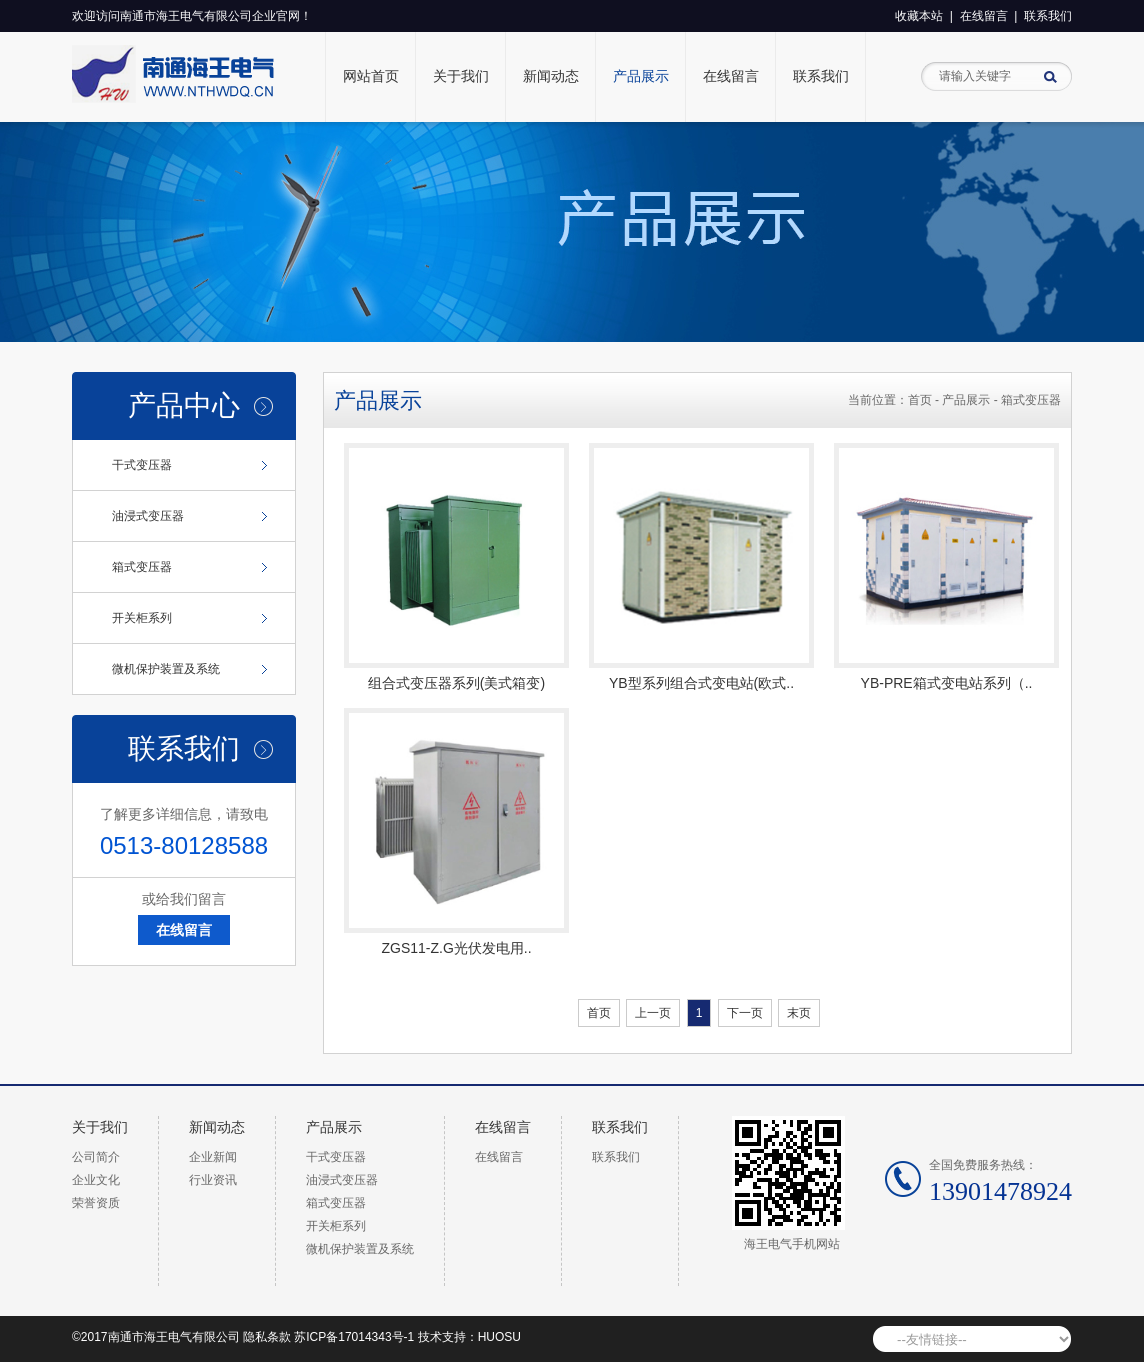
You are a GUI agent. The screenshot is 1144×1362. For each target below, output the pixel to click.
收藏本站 (919, 16)
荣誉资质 (96, 1203)
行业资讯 (213, 1180)
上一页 (653, 1013)
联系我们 (1048, 16)
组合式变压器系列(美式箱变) (456, 683)
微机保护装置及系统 (166, 669)
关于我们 (461, 76)
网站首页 (371, 76)
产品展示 (641, 76)
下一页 (745, 1013)
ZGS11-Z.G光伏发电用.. (456, 948)
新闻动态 (551, 76)
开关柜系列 (142, 618)
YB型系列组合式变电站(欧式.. (701, 683)
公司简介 (96, 1157)
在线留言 (984, 16)
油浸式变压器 (148, 516)
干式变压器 (142, 465)
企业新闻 (213, 1157)
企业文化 (96, 1180)
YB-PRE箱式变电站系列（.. (947, 683)
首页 (920, 400)
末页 (799, 1013)
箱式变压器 (142, 567)
